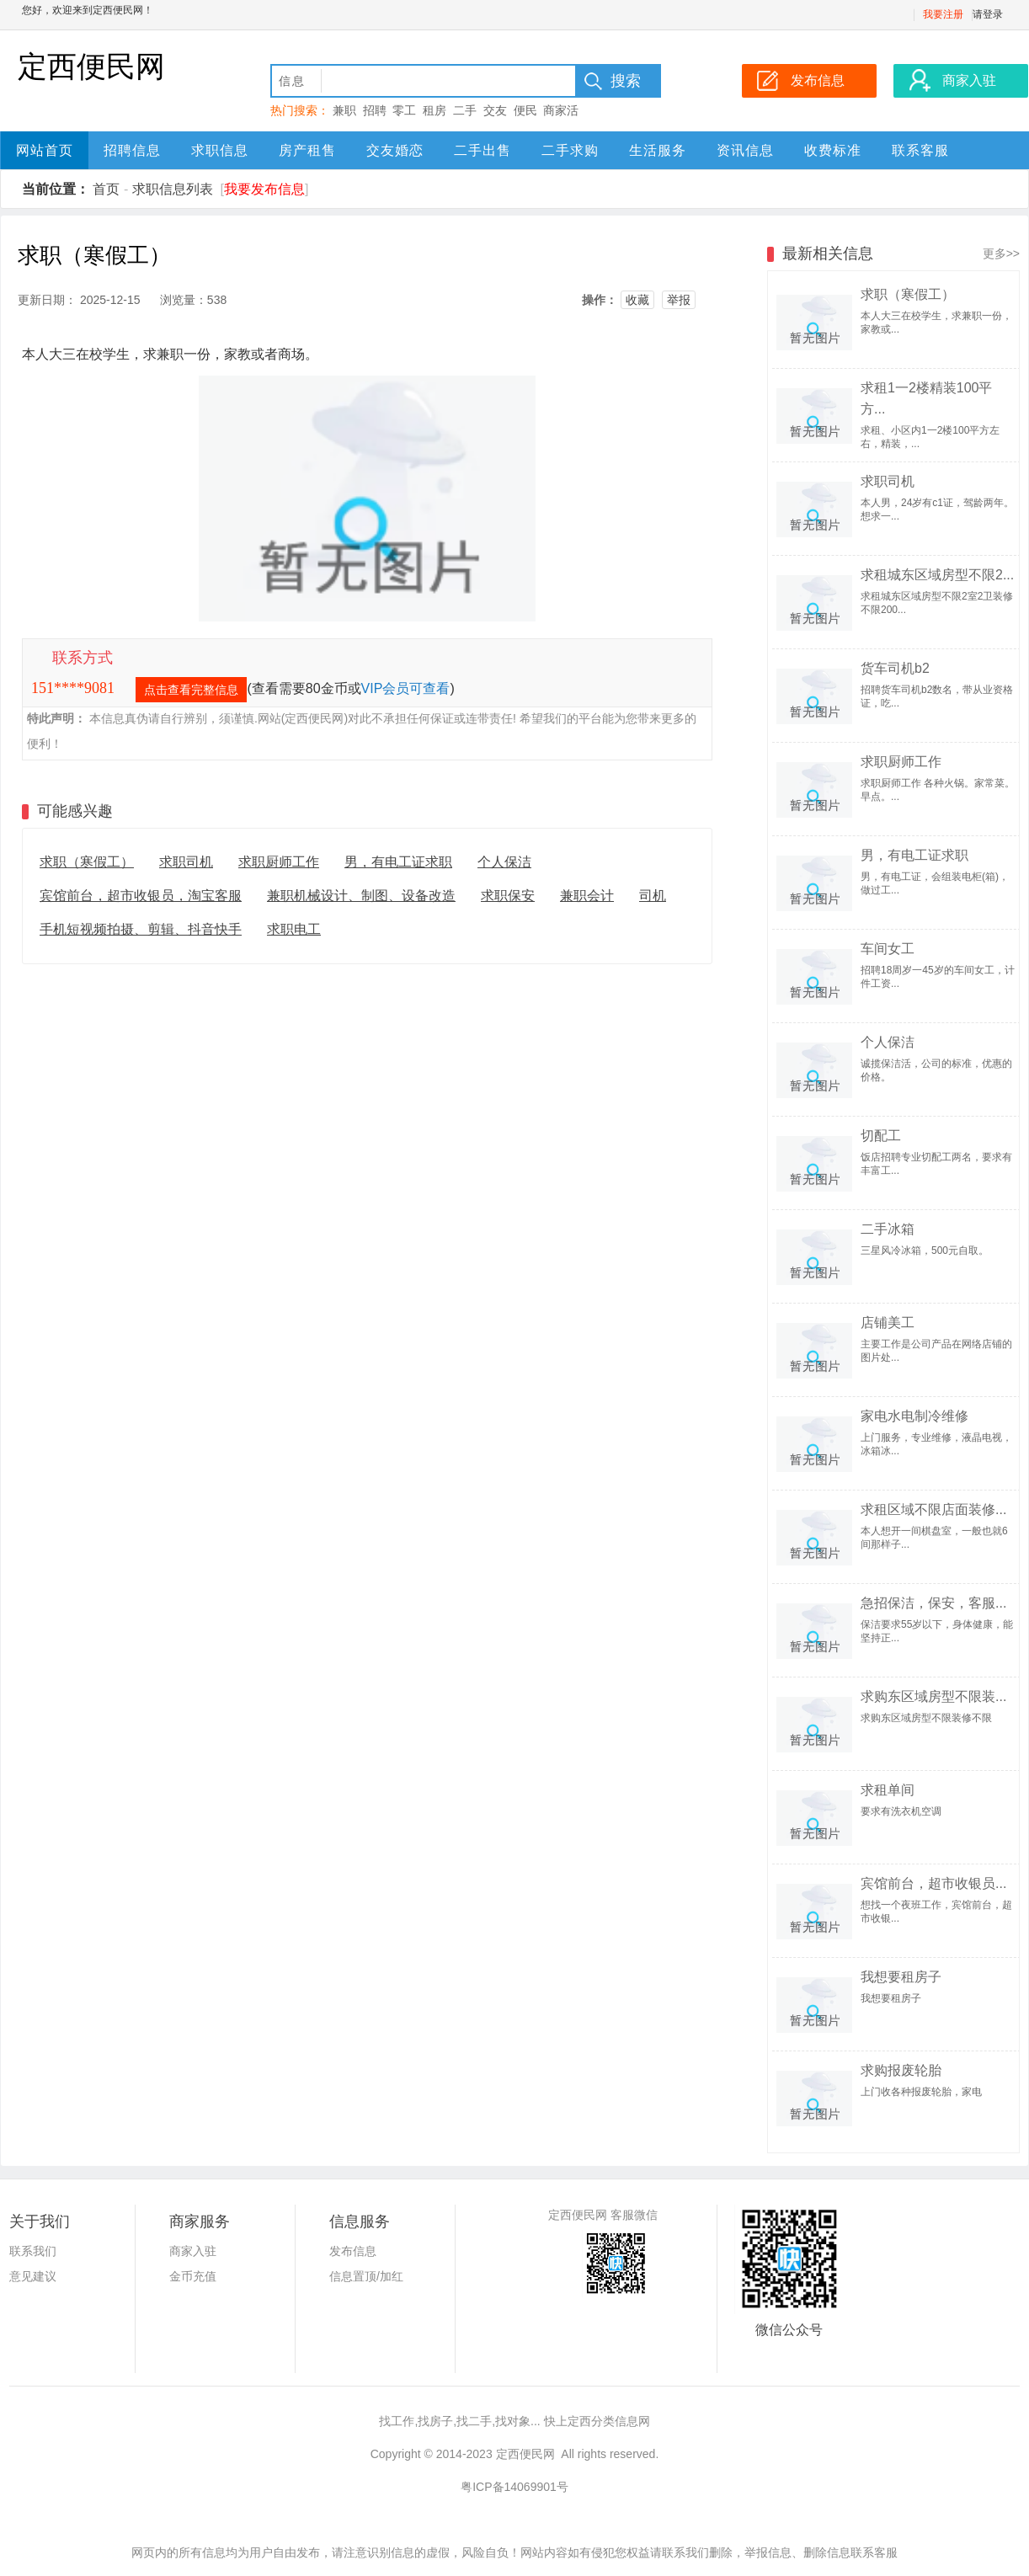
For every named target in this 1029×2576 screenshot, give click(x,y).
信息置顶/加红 (366, 2276)
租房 (434, 110)
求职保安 (508, 895)
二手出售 (482, 150)
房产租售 (307, 150)
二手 (465, 110)
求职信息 (219, 150)
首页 (106, 189)
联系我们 (32, 2251)
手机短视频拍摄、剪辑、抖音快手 (141, 929)
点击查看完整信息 (191, 689)
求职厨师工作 (278, 862)
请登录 (988, 14)
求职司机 (186, 862)
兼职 (344, 110)
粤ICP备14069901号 (514, 2486)
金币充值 (192, 2276)
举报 (678, 300)
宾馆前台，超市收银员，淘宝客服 (141, 895)
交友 (495, 110)
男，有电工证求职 (398, 862)
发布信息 (352, 2251)
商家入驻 (192, 2251)
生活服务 (657, 150)
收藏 (637, 300)
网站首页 (44, 150)
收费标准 (832, 150)
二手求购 (570, 150)
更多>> (1001, 253)
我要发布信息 (264, 189)
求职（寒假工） (87, 862)
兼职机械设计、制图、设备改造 (361, 895)
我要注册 (943, 14)
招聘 (375, 110)
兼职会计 (587, 895)
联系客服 (920, 150)
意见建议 (32, 2276)
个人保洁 (504, 862)
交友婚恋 (395, 150)
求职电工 (294, 929)
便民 (525, 110)
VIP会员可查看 (406, 688)
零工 (404, 110)
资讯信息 (745, 150)
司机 (652, 895)
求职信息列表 (172, 189)
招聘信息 (132, 150)
